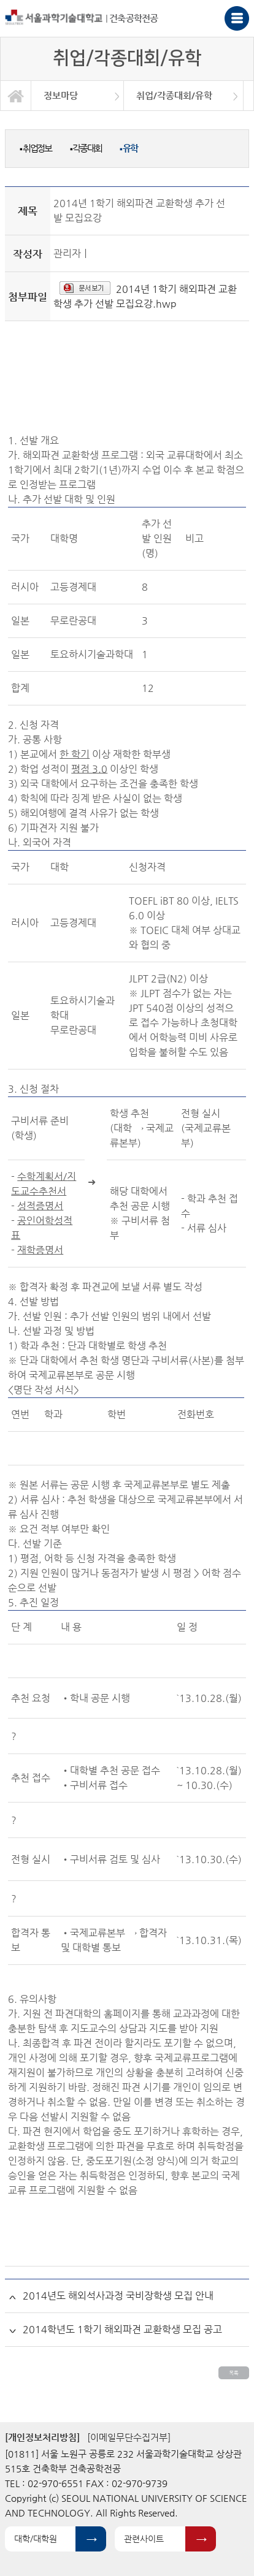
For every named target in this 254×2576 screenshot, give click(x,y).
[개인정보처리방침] (42, 2437)
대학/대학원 (35, 2539)
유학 (128, 148)
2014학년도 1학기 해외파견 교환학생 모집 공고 (122, 2329)
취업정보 (36, 148)
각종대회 (86, 148)
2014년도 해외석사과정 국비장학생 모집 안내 (118, 2295)
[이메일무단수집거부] (129, 2437)
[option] (77, 95)
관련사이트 (144, 2539)
